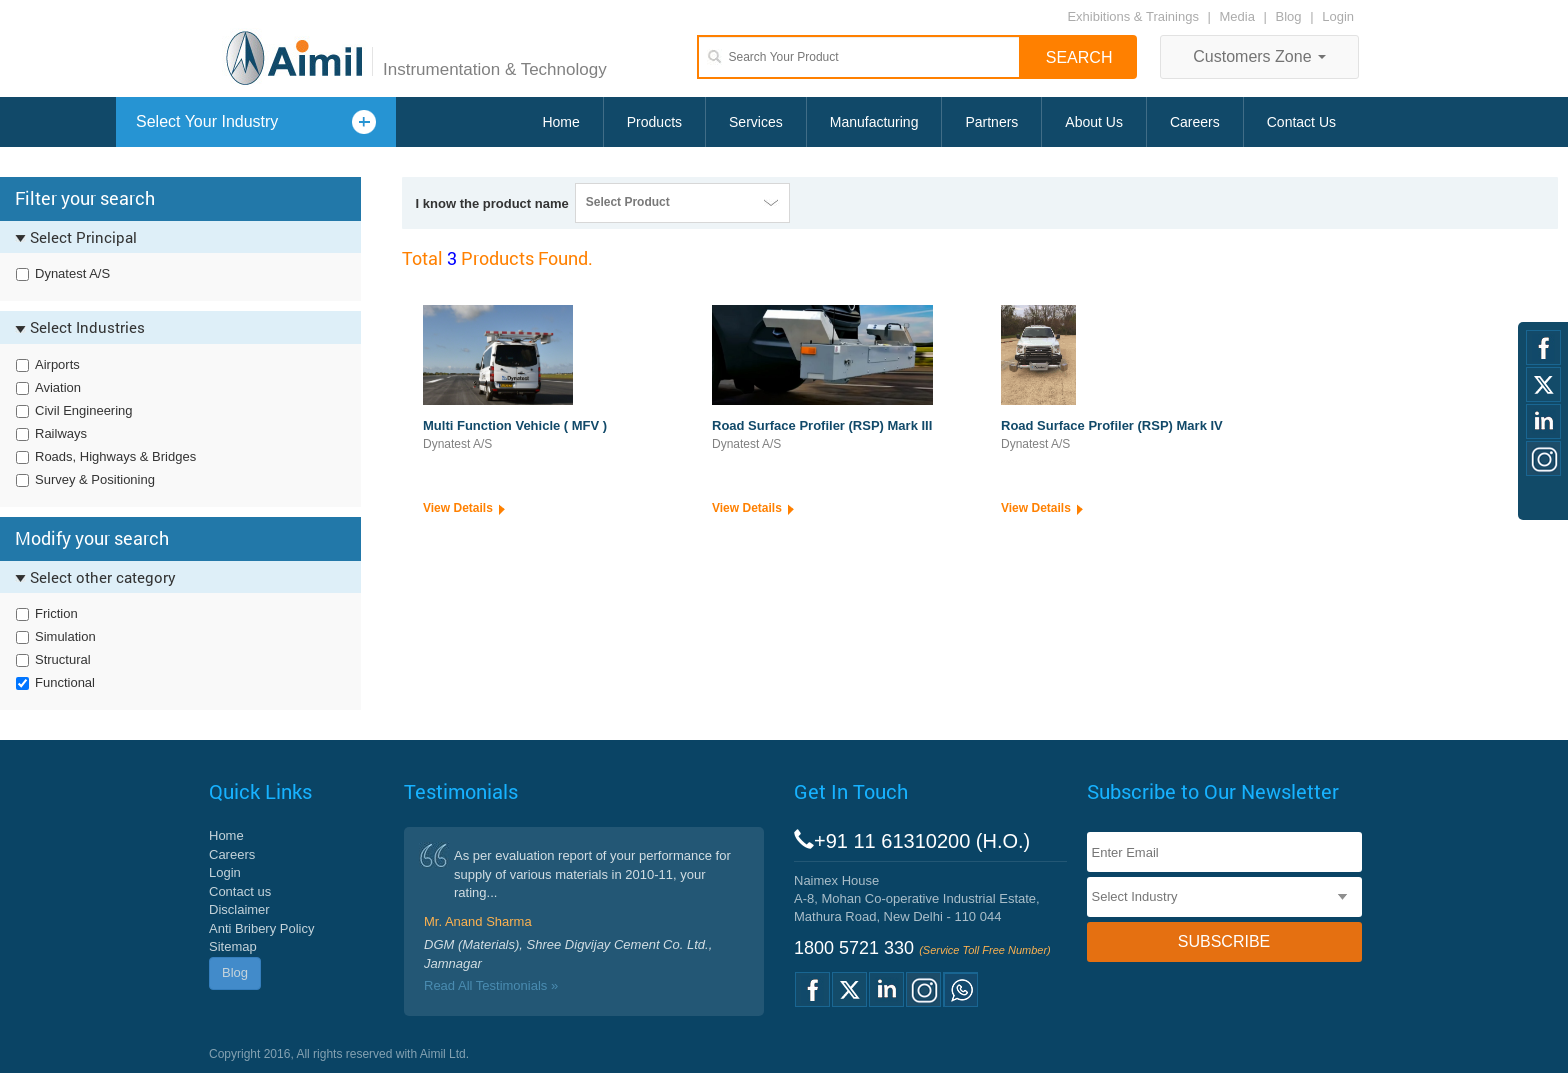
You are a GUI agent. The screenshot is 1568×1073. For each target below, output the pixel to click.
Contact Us (1301, 122)
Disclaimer (239, 909)
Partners (991, 122)
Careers (1195, 122)
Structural (63, 659)
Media (1239, 16)
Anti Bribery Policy (261, 928)
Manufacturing (874, 122)
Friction (56, 613)
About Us (1094, 122)
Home (560, 122)
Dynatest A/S (72, 273)
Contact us (240, 891)
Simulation (65, 636)
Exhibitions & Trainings (1133, 16)
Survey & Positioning (95, 479)
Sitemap (233, 946)
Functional (65, 682)
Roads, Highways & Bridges (115, 456)
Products (654, 122)
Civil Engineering (84, 410)
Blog (1289, 16)
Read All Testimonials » (491, 985)
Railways (61, 433)
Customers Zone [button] (1259, 56)
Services (756, 122)
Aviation (58, 387)
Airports (57, 364)
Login (1338, 16)
